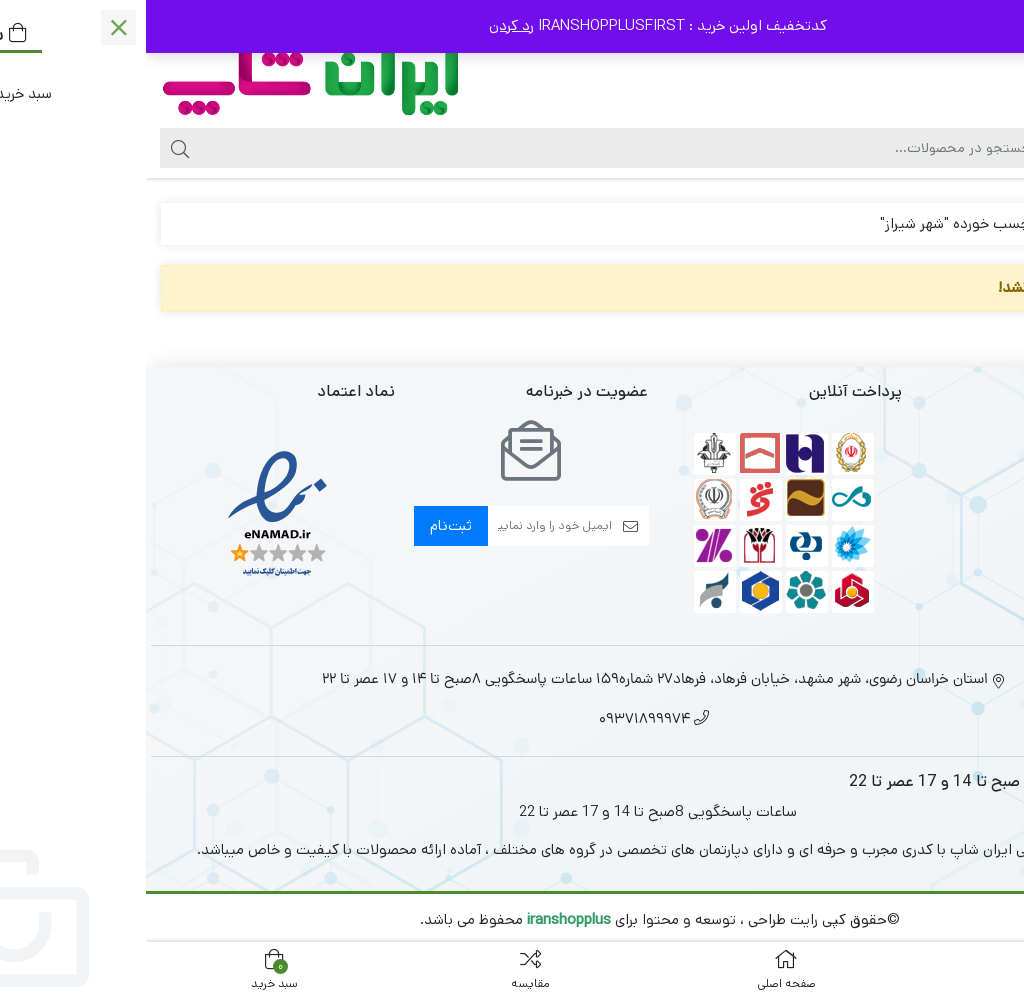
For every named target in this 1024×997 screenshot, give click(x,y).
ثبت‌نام (305, 525)
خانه (985, 223)
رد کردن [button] (365, 25)
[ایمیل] (404, 526)
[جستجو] (469, 148)
